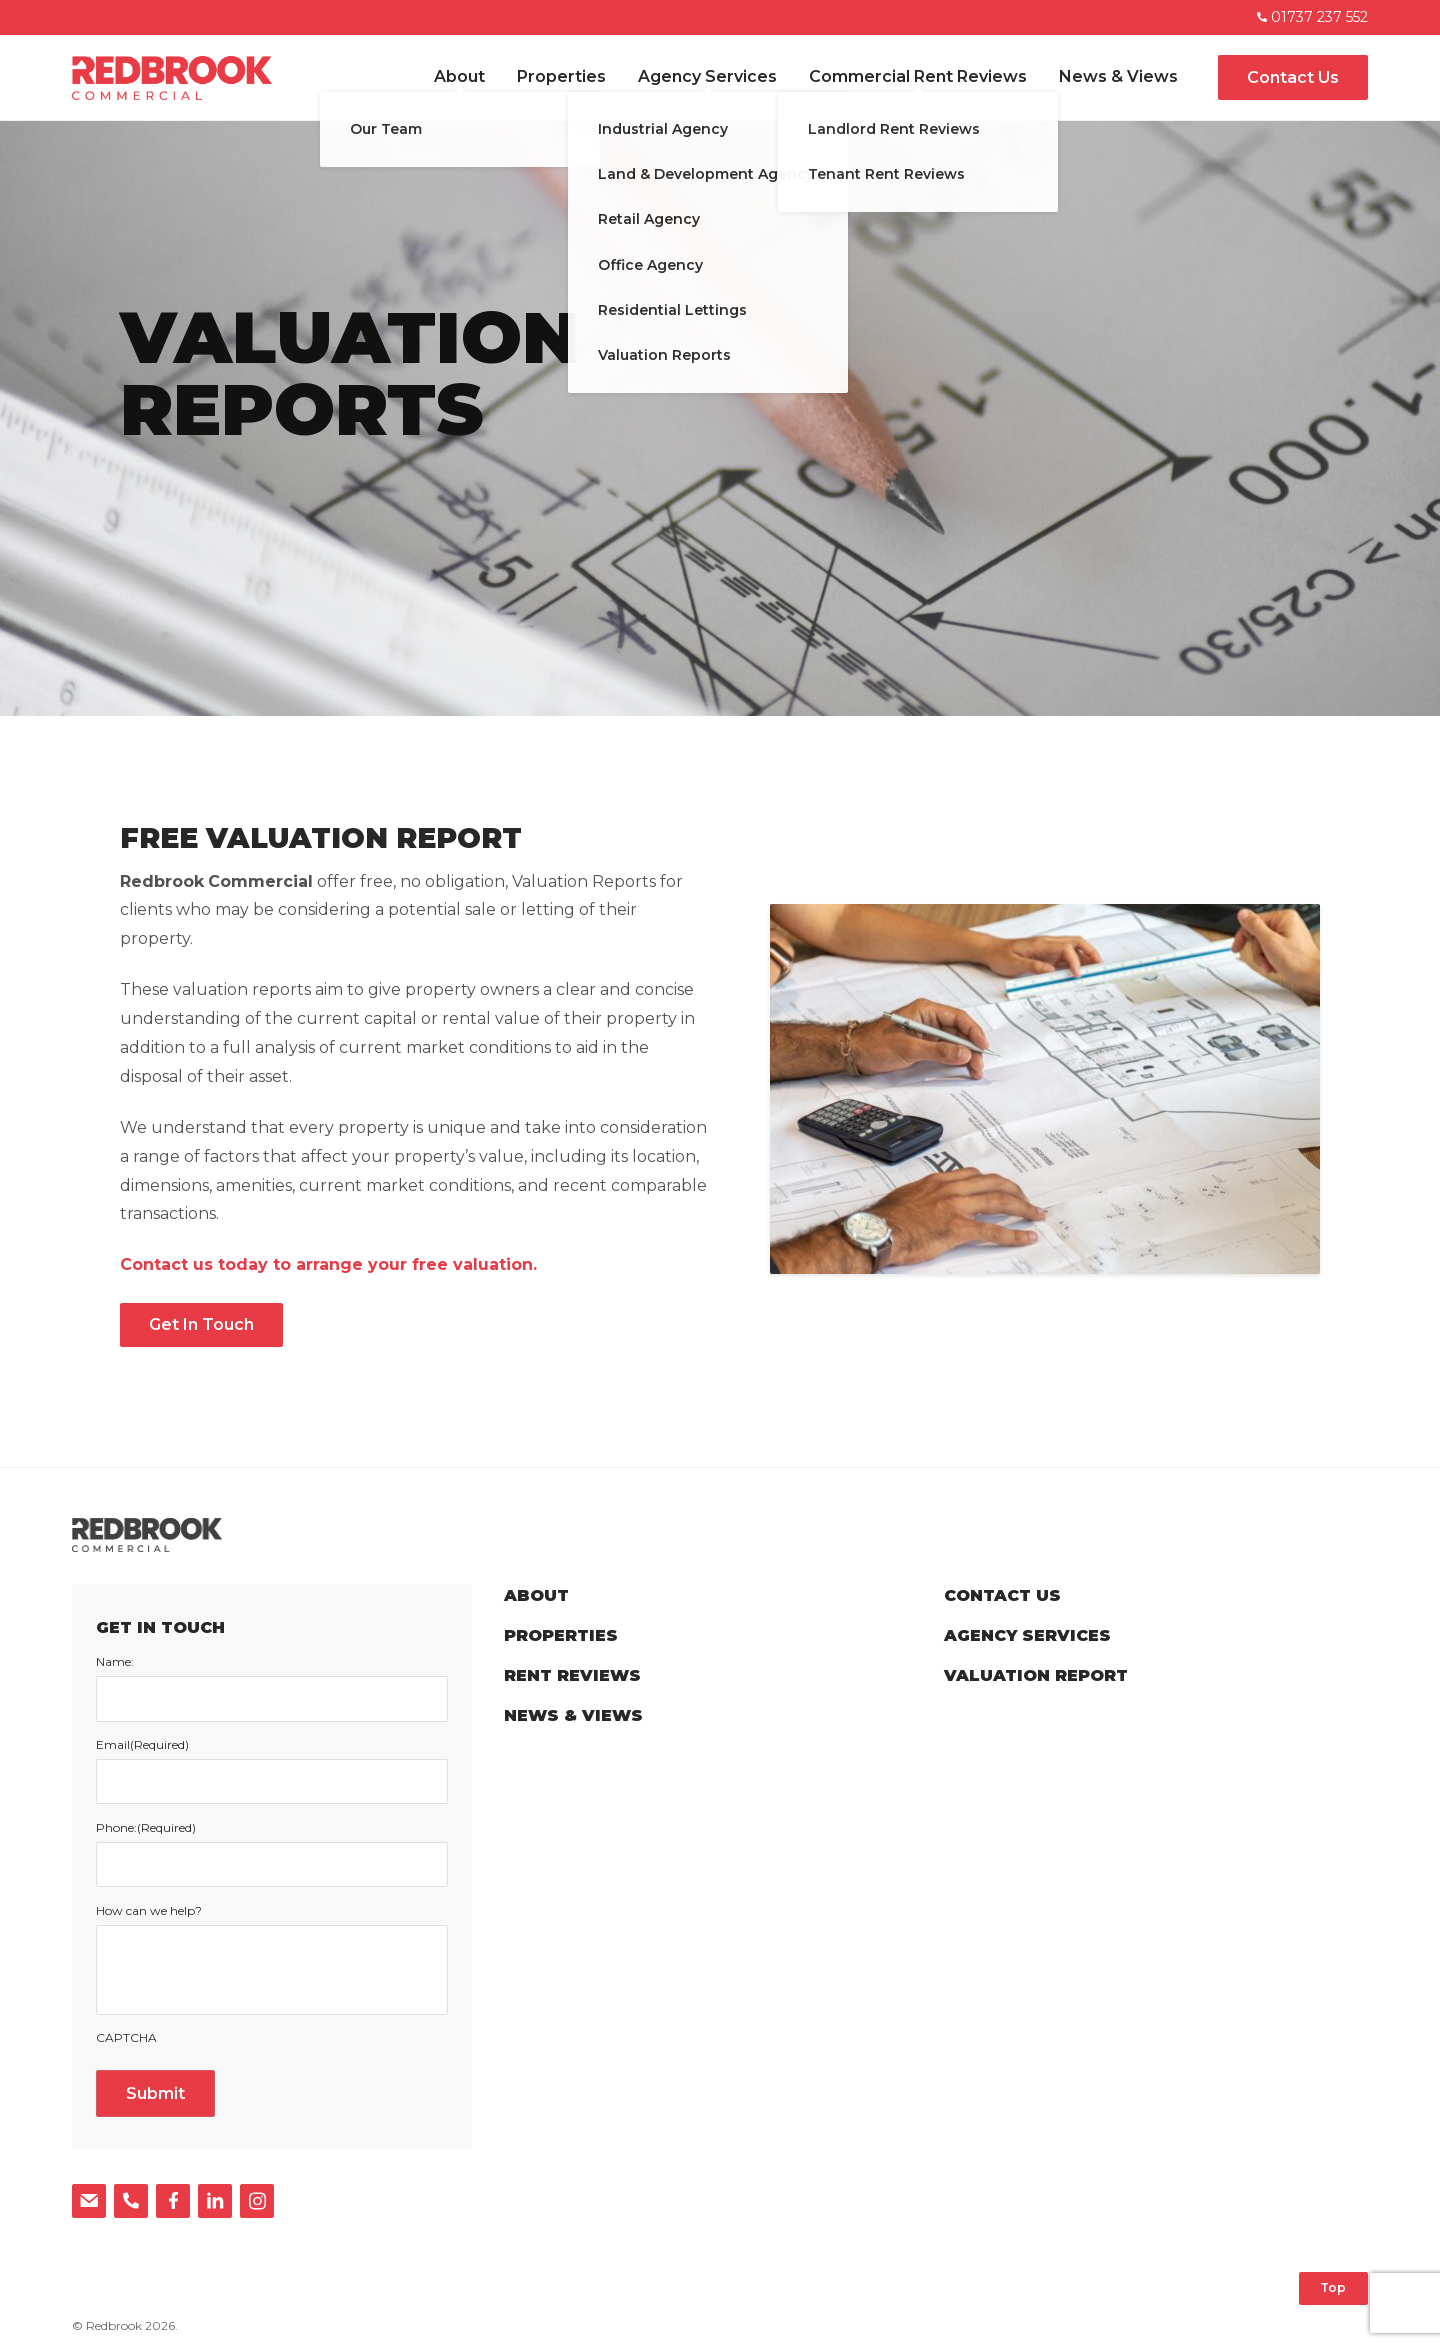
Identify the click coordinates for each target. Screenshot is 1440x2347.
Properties (561, 76)
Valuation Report (1036, 1675)
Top (1333, 2287)
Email (142, 1745)
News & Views (1118, 76)
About (459, 76)
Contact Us (1293, 77)
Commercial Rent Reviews (918, 76)
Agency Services (707, 76)
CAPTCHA (126, 2038)
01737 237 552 (1312, 17)
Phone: (146, 1828)
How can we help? (149, 1911)
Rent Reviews (572, 1675)
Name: (115, 1662)
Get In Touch (201, 1324)
